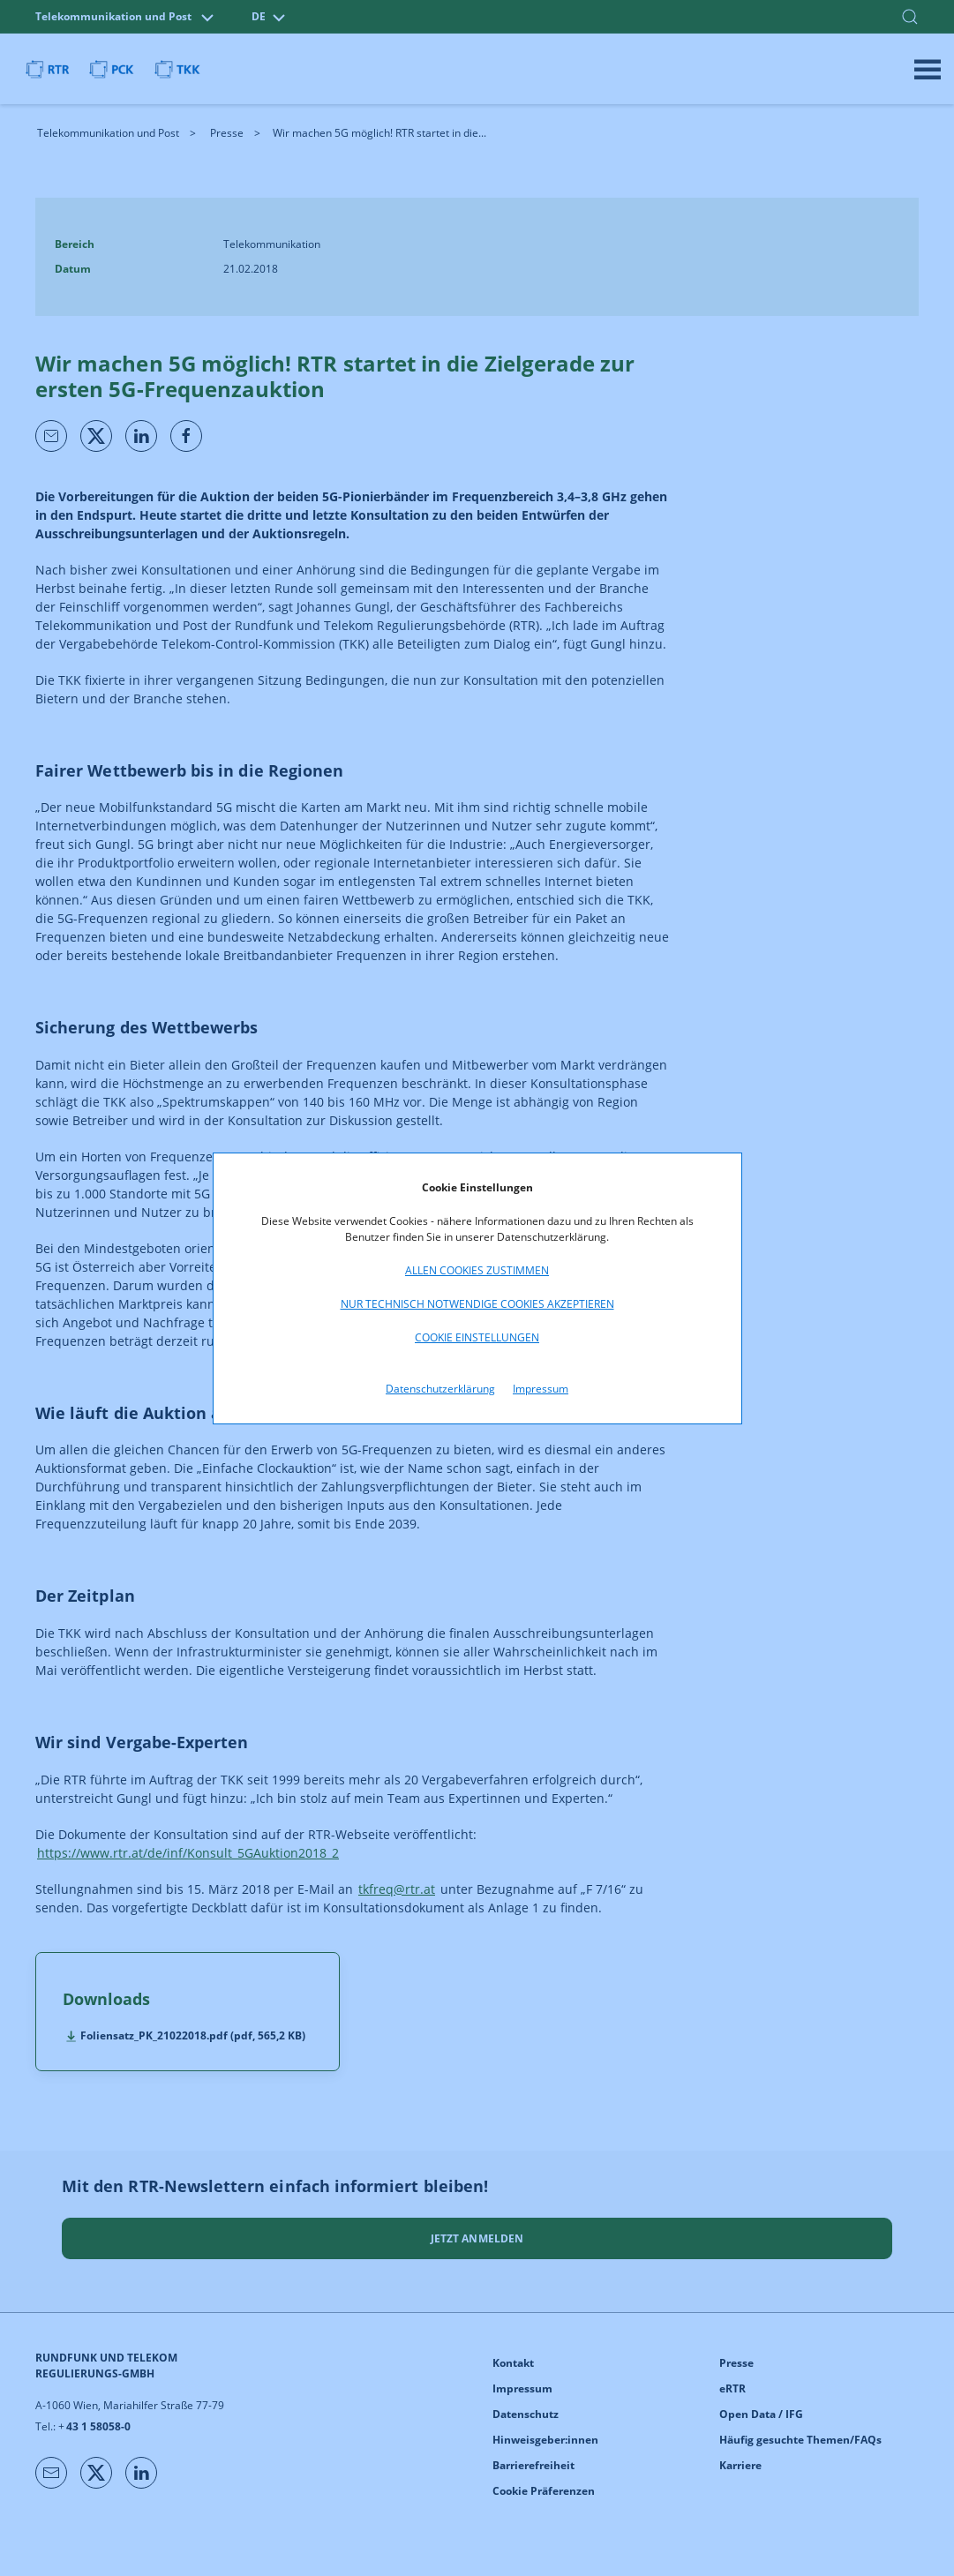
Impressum (540, 1388)
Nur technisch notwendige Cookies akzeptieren (477, 1303)
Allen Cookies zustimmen (477, 1270)
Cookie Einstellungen (477, 1337)
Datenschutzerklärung (440, 1388)
